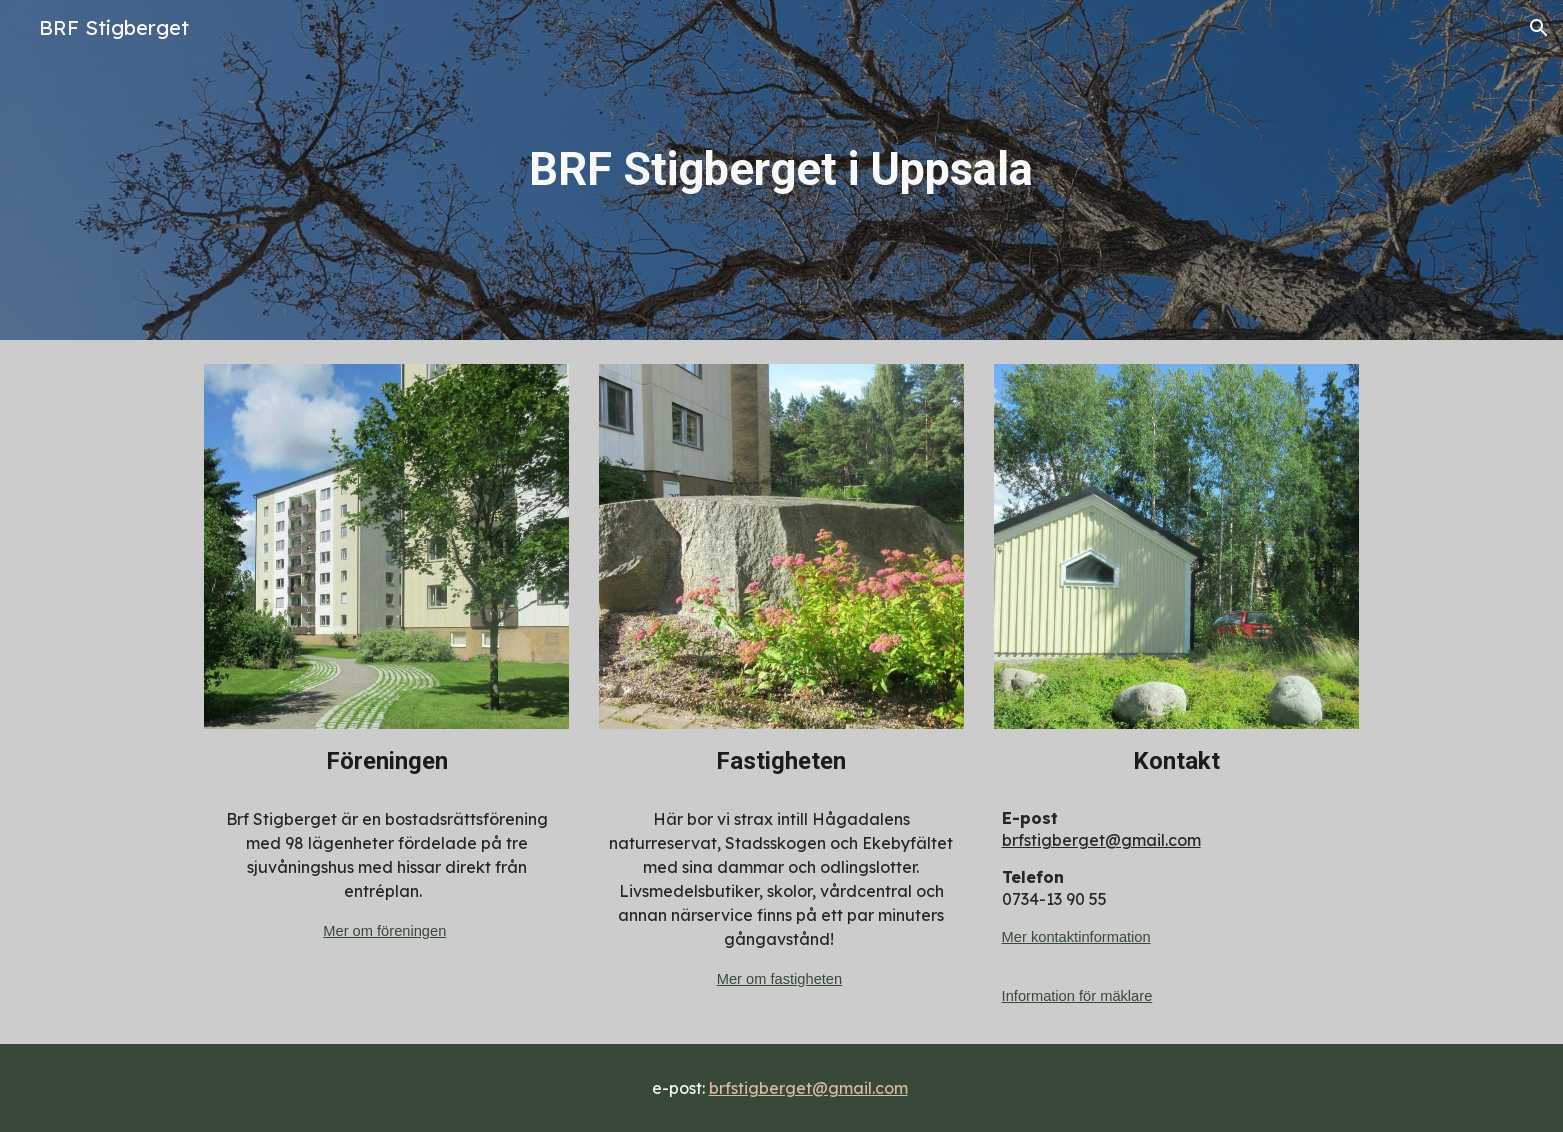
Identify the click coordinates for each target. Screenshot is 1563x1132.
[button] (1539, 28)
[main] (782, 170)
